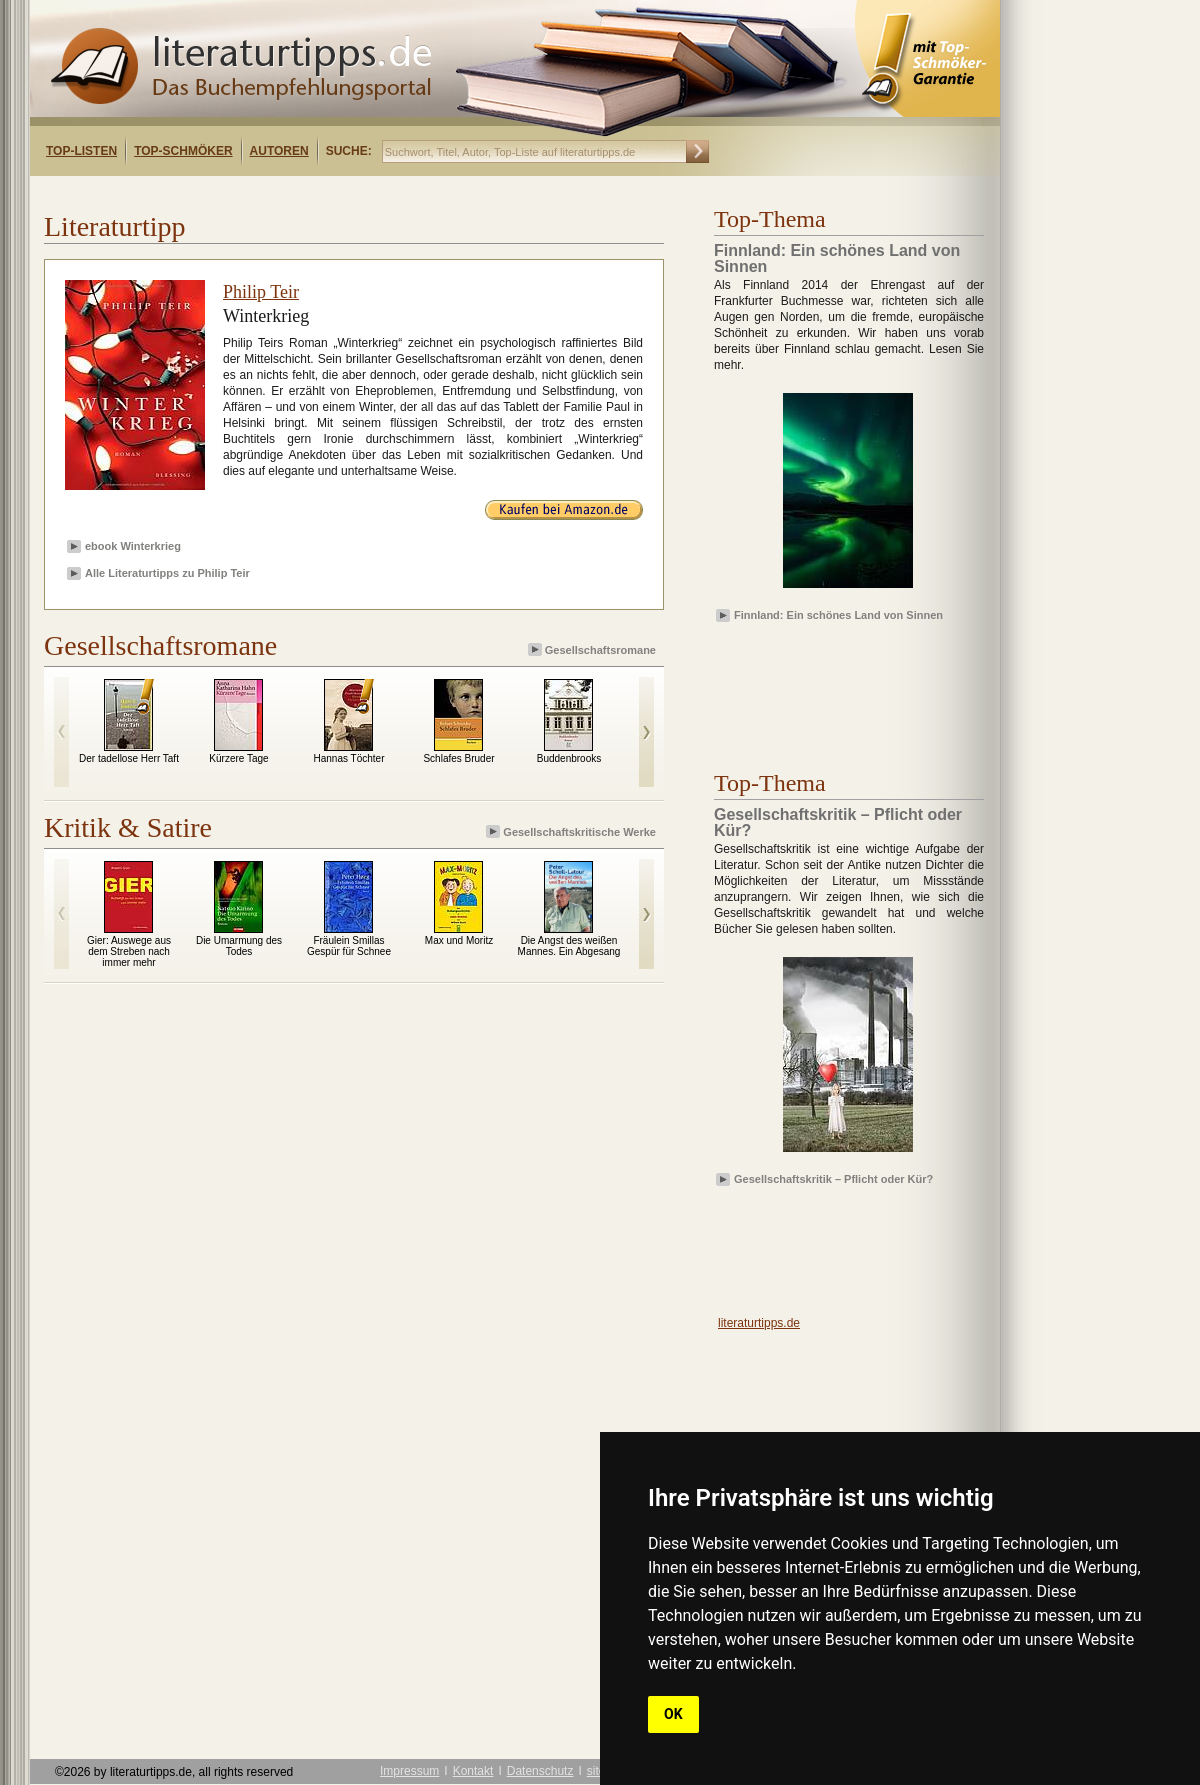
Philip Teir (261, 292)
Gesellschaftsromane (593, 649)
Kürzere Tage (238, 758)
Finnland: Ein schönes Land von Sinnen (838, 615)
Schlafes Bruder (458, 758)
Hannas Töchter (349, 758)
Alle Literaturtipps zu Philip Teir (167, 573)
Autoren (279, 151)
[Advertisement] (830, 685)
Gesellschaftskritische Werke (572, 831)
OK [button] (673, 1714)
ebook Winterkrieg (133, 546)
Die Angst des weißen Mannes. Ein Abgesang (569, 946)
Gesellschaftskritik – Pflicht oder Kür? (833, 1179)
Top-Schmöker (183, 151)
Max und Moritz (459, 940)
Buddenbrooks (569, 758)
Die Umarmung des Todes (239, 946)
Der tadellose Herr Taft (129, 758)
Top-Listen (81, 151)
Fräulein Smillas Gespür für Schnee (349, 946)
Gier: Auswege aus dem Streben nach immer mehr (129, 951)
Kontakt (473, 1771)
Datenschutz (540, 1771)
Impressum (409, 1771)
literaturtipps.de (759, 1323)
